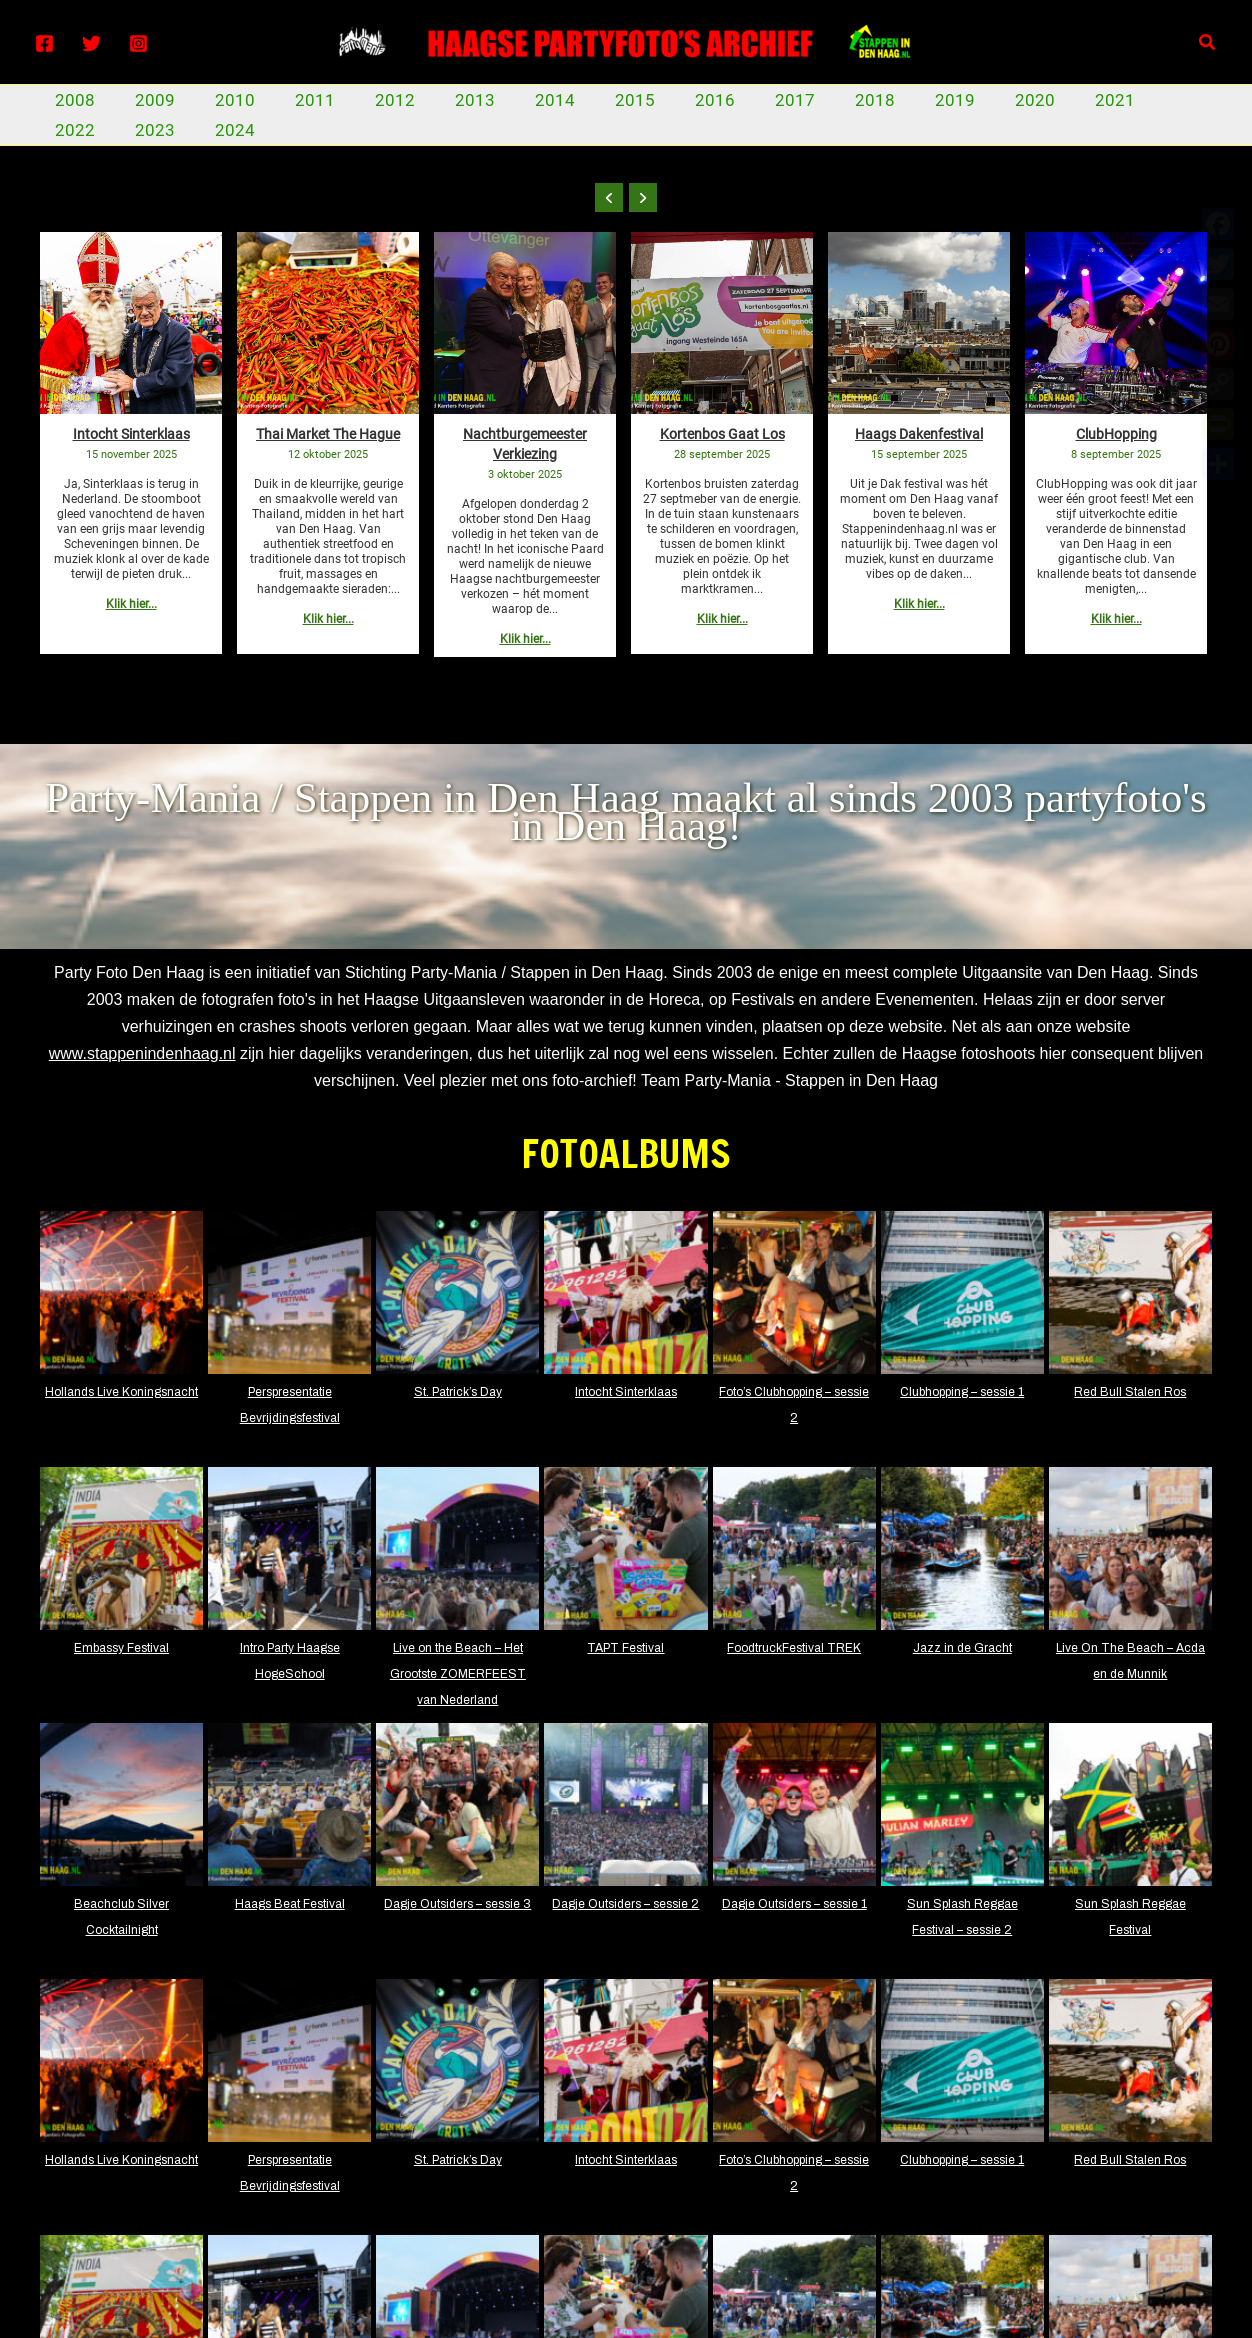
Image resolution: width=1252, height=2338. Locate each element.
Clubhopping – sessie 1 (962, 1392)
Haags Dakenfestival (919, 434)
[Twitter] (91, 43)
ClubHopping (1116, 434)
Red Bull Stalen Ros (1130, 1392)
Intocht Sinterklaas (131, 434)
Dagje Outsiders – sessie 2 (625, 1904)
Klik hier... (131, 604)
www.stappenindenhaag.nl (142, 1053)
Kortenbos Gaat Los (722, 434)
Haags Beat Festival (290, 1904)
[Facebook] (44, 43)
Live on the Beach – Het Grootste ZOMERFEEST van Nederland (458, 1674)
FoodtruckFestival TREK (794, 1648)
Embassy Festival (121, 1648)
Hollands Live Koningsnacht (121, 1392)
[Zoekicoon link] (1208, 42)
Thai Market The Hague (328, 434)
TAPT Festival (625, 1648)
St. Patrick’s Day (458, 1392)
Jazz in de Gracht (962, 1648)
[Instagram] (138, 43)
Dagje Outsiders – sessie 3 (457, 1904)
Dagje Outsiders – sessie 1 (794, 1904)
